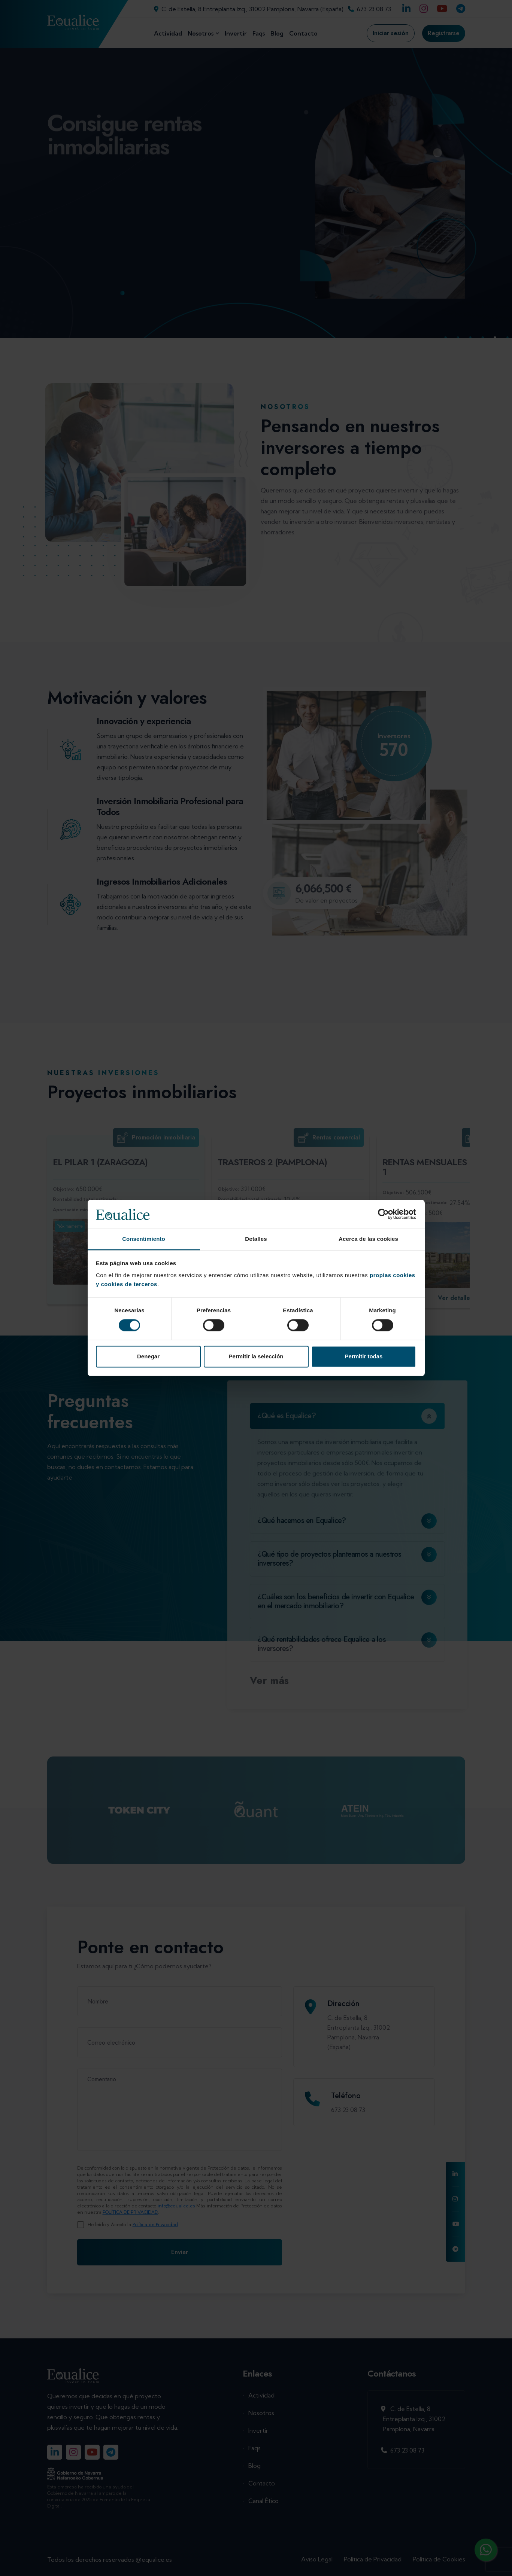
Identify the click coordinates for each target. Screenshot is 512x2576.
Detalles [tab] (256, 1239)
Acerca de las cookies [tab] (368, 1239)
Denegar (148, 1356)
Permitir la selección (256, 1356)
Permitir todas (364, 1356)
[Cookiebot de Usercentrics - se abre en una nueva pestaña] (383, 1214)
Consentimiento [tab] (143, 1239)
